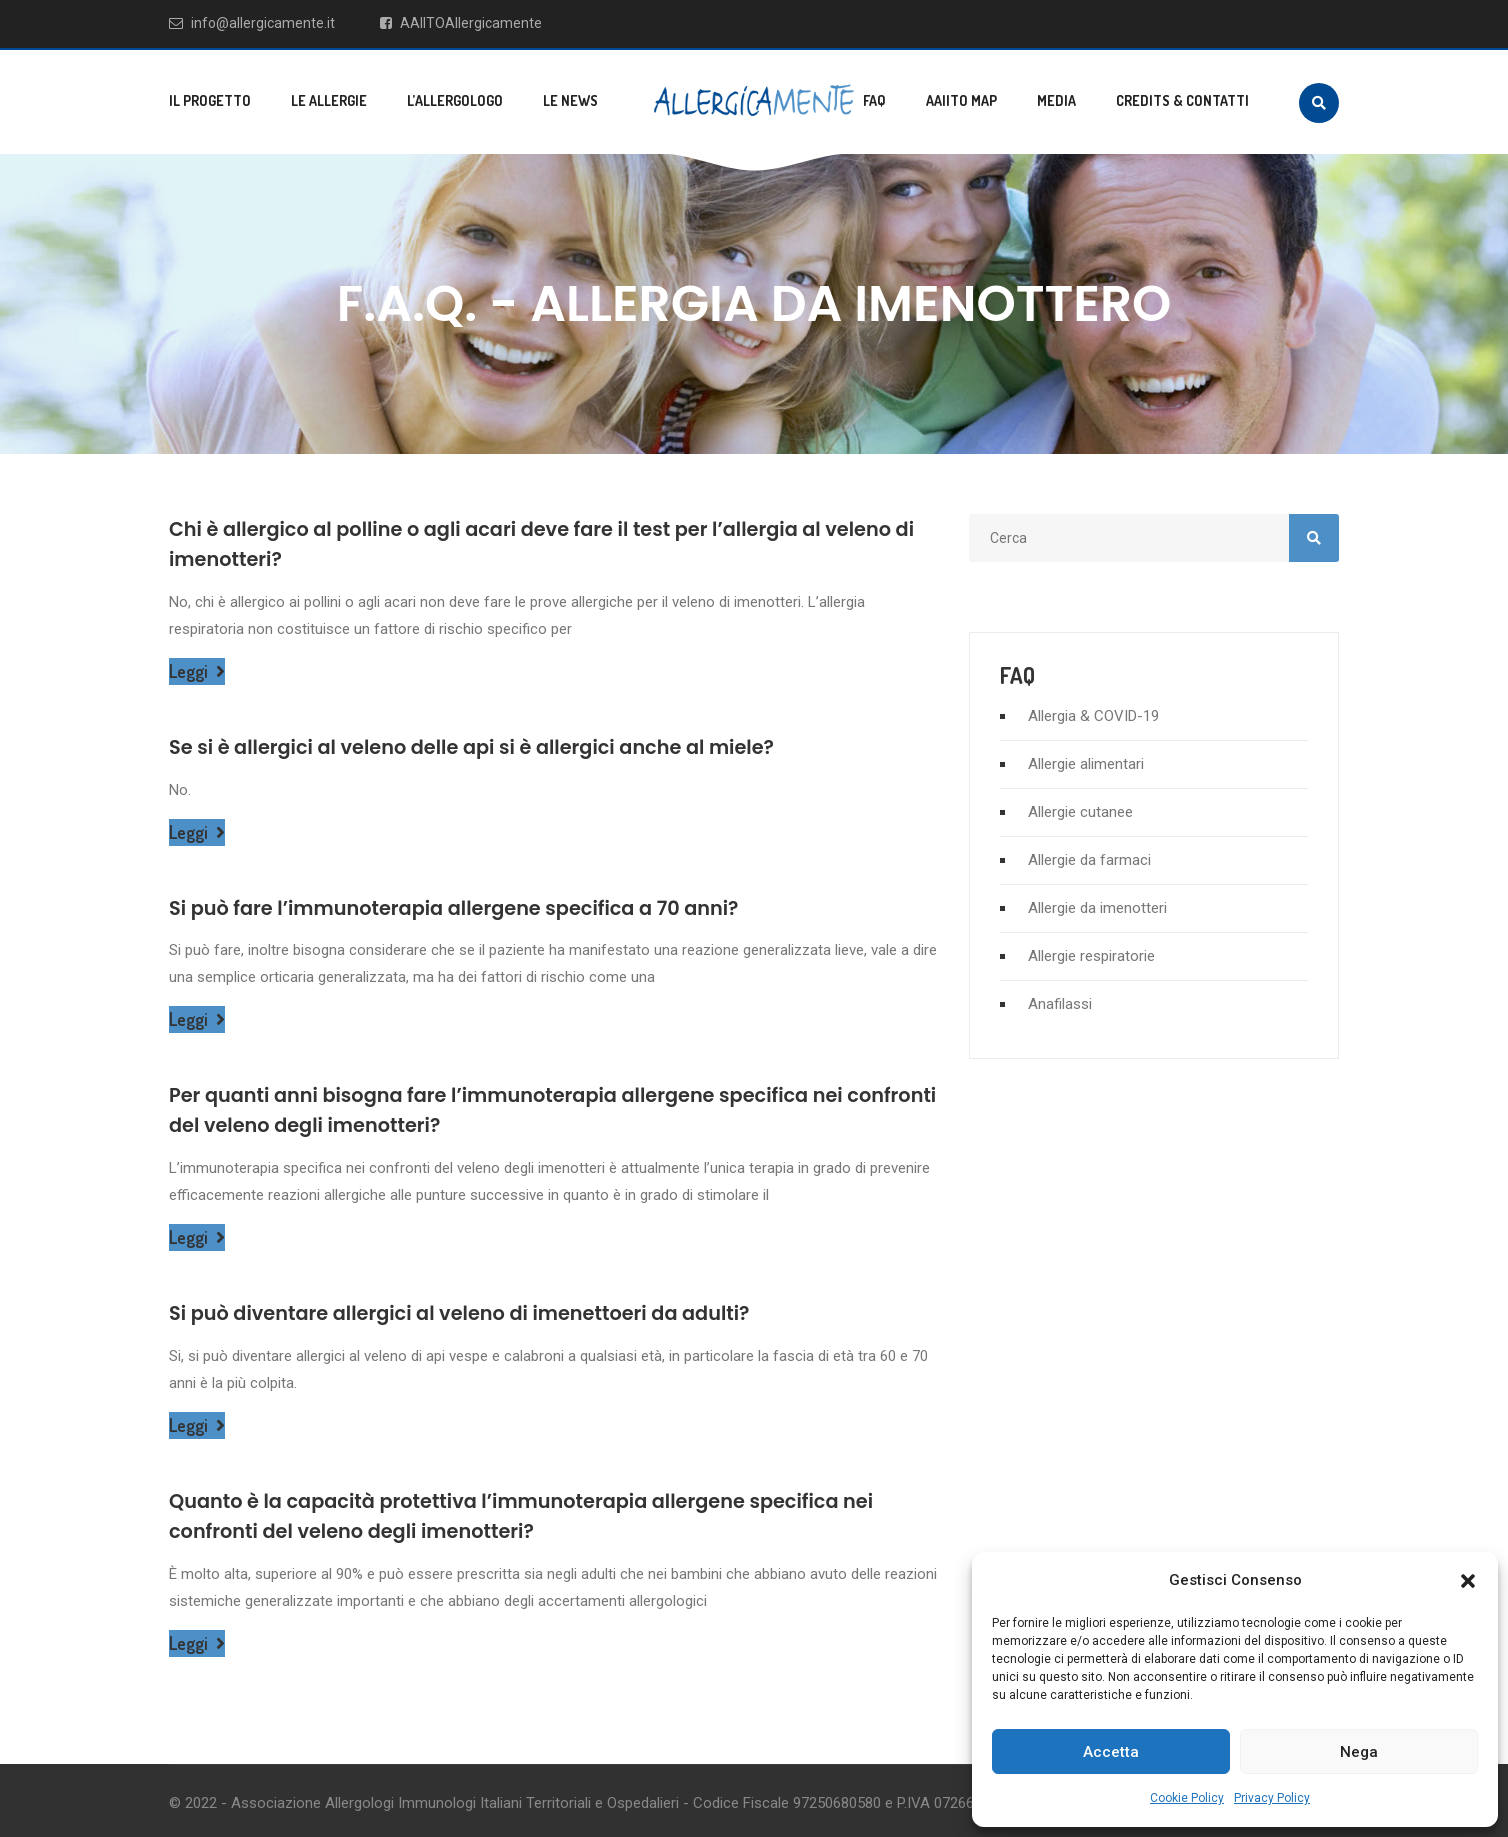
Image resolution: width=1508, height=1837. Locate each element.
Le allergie (329, 100)
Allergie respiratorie (1091, 956)
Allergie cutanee (1080, 812)
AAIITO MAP (961, 100)
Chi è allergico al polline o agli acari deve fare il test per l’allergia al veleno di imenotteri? (524, 543)
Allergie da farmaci (1089, 860)
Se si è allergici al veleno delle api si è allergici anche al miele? (498, 744)
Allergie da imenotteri (1097, 908)
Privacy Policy (1272, 1798)
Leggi (197, 669)
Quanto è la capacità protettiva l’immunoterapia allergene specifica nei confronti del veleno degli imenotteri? (552, 1511)
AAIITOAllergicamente (462, 23)
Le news (570, 100)
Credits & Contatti (1182, 100)
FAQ (874, 100)
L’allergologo (455, 100)
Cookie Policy (1187, 1798)
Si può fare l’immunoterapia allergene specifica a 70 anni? (479, 905)
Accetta (1111, 1752)
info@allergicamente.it (252, 23)
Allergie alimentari (1086, 764)
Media (1056, 100)
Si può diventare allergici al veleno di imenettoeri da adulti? (485, 1309)
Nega (1359, 1752)
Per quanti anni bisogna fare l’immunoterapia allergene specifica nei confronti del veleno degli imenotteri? (536, 1107)
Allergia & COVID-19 (1093, 716)
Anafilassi (1060, 1004)
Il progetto (210, 100)
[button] (1468, 1581)
